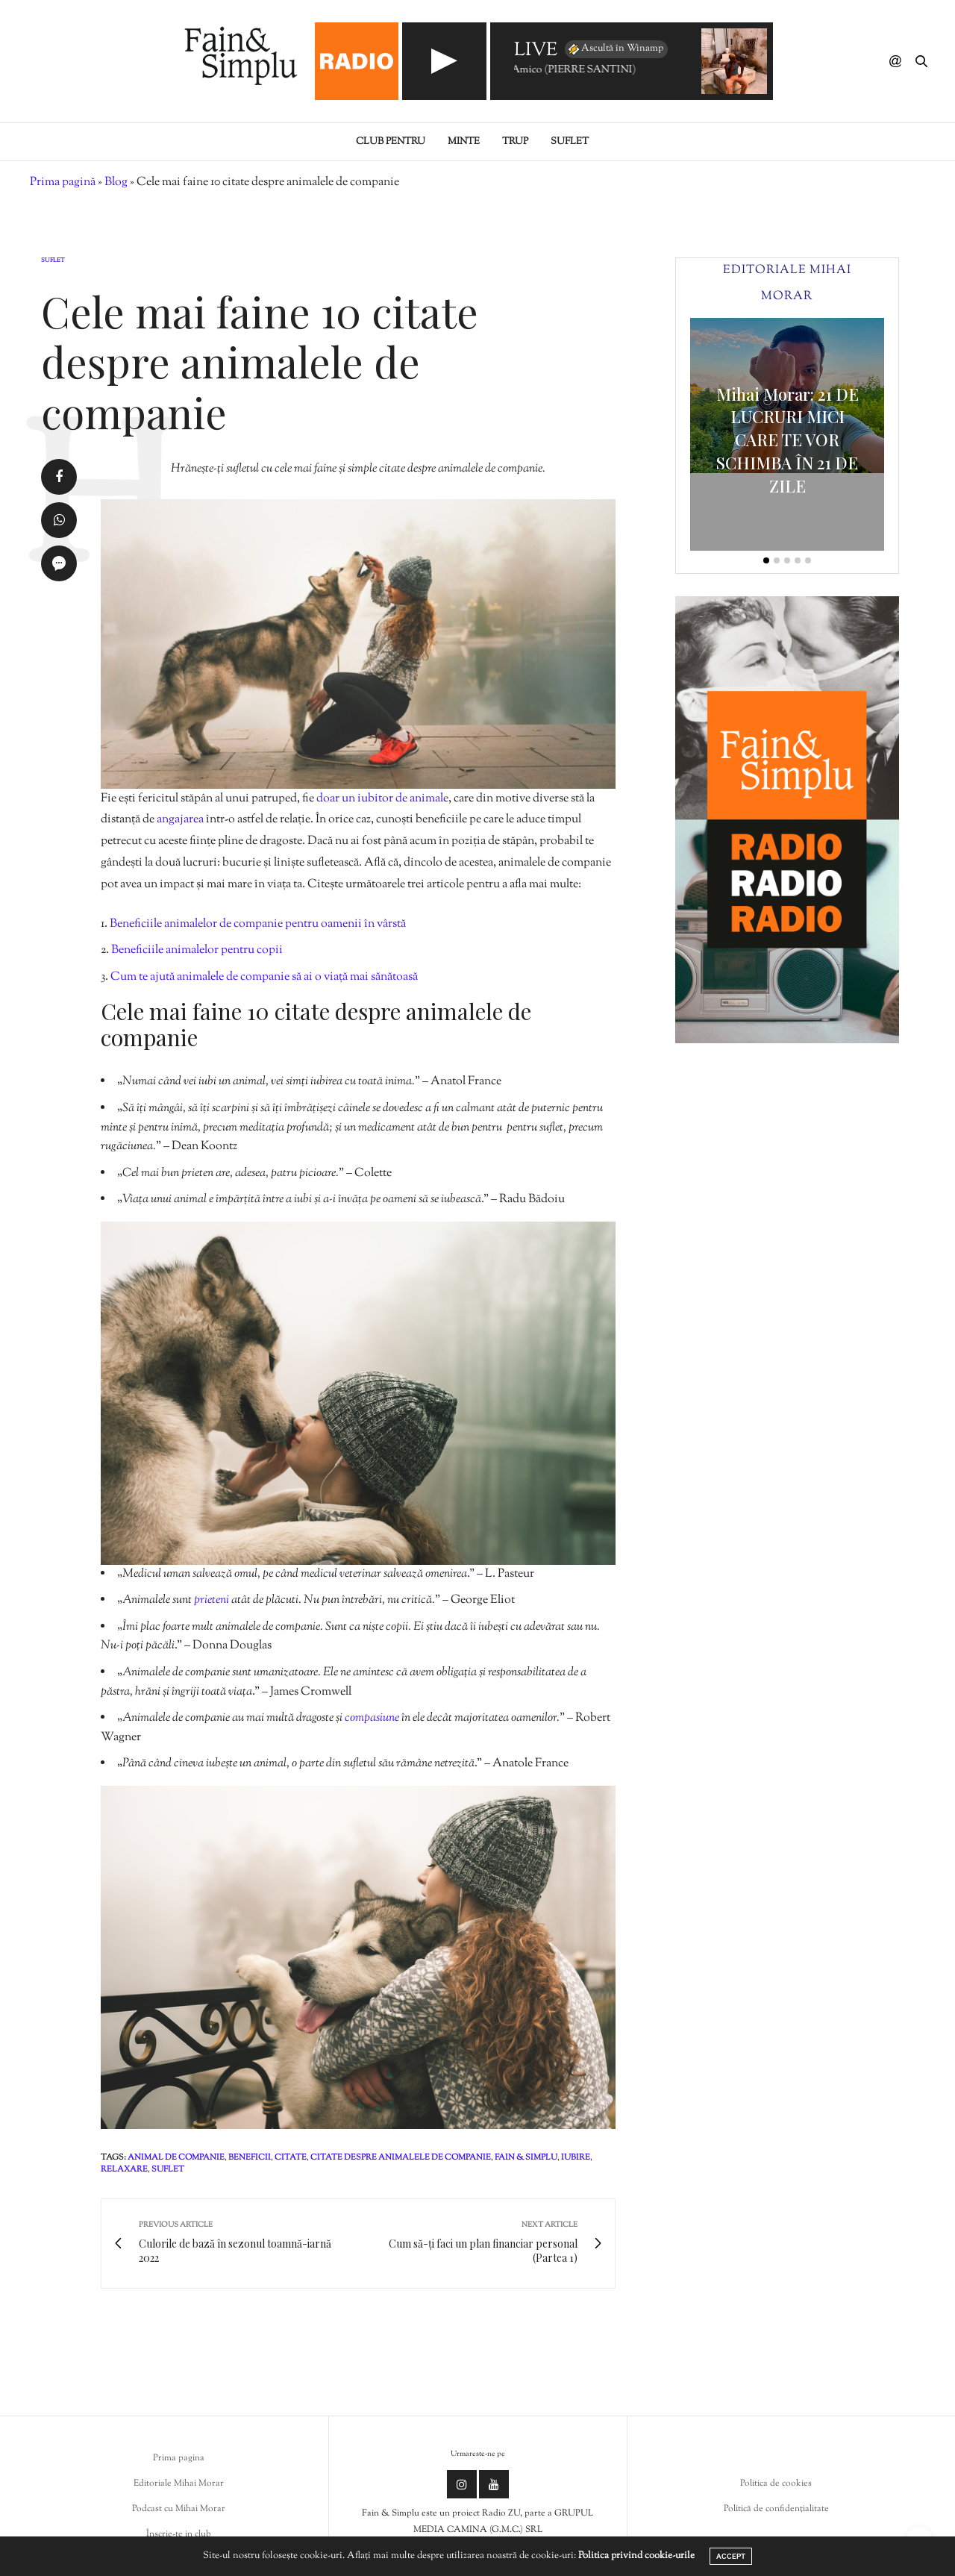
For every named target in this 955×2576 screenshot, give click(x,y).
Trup (515, 142)
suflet (167, 2169)
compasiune (373, 1718)
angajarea (181, 819)
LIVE (535, 51)
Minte (464, 142)
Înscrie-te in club (178, 2534)
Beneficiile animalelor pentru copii (197, 950)
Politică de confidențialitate (776, 2509)
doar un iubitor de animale (382, 798)
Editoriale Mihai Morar (179, 2483)
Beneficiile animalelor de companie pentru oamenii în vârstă (258, 924)
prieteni (212, 1600)
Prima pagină (63, 182)
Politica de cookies (776, 2483)
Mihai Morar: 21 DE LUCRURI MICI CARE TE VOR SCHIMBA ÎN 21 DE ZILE (787, 440)
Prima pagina (178, 2458)
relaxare (124, 2169)
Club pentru (390, 142)
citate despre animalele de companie (400, 2157)
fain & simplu (526, 2157)
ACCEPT (730, 2556)
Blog (116, 182)
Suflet (570, 142)
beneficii (249, 2157)
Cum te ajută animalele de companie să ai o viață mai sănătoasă (264, 977)
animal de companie (176, 2157)
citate (291, 2157)
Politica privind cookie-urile (636, 2556)
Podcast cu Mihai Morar (178, 2509)
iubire (575, 2157)
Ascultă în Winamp (614, 49)
